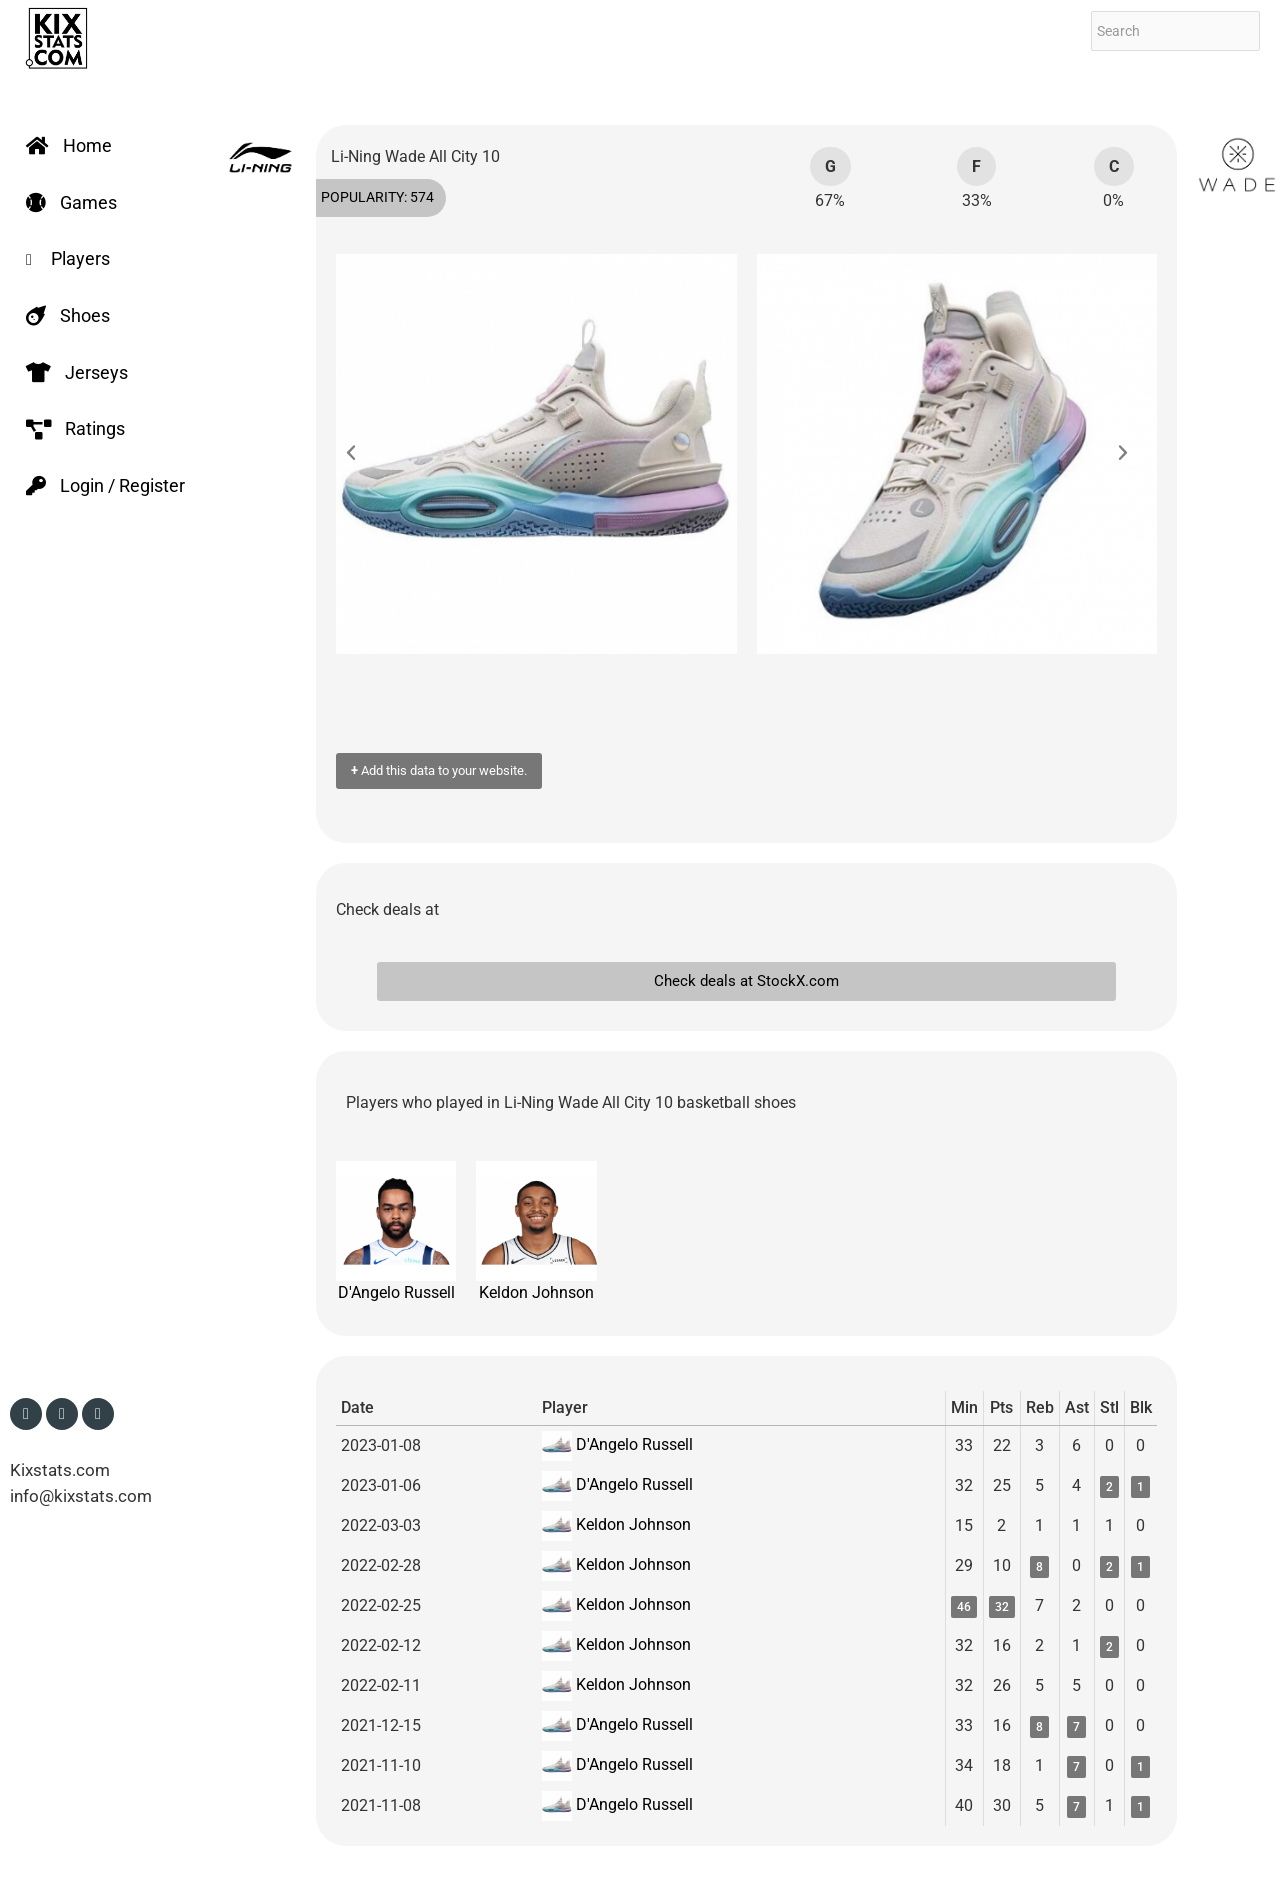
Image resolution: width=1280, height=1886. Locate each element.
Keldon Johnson (536, 1231)
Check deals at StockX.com (746, 981)
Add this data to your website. (439, 770)
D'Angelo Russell (396, 1231)
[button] (361, 454)
